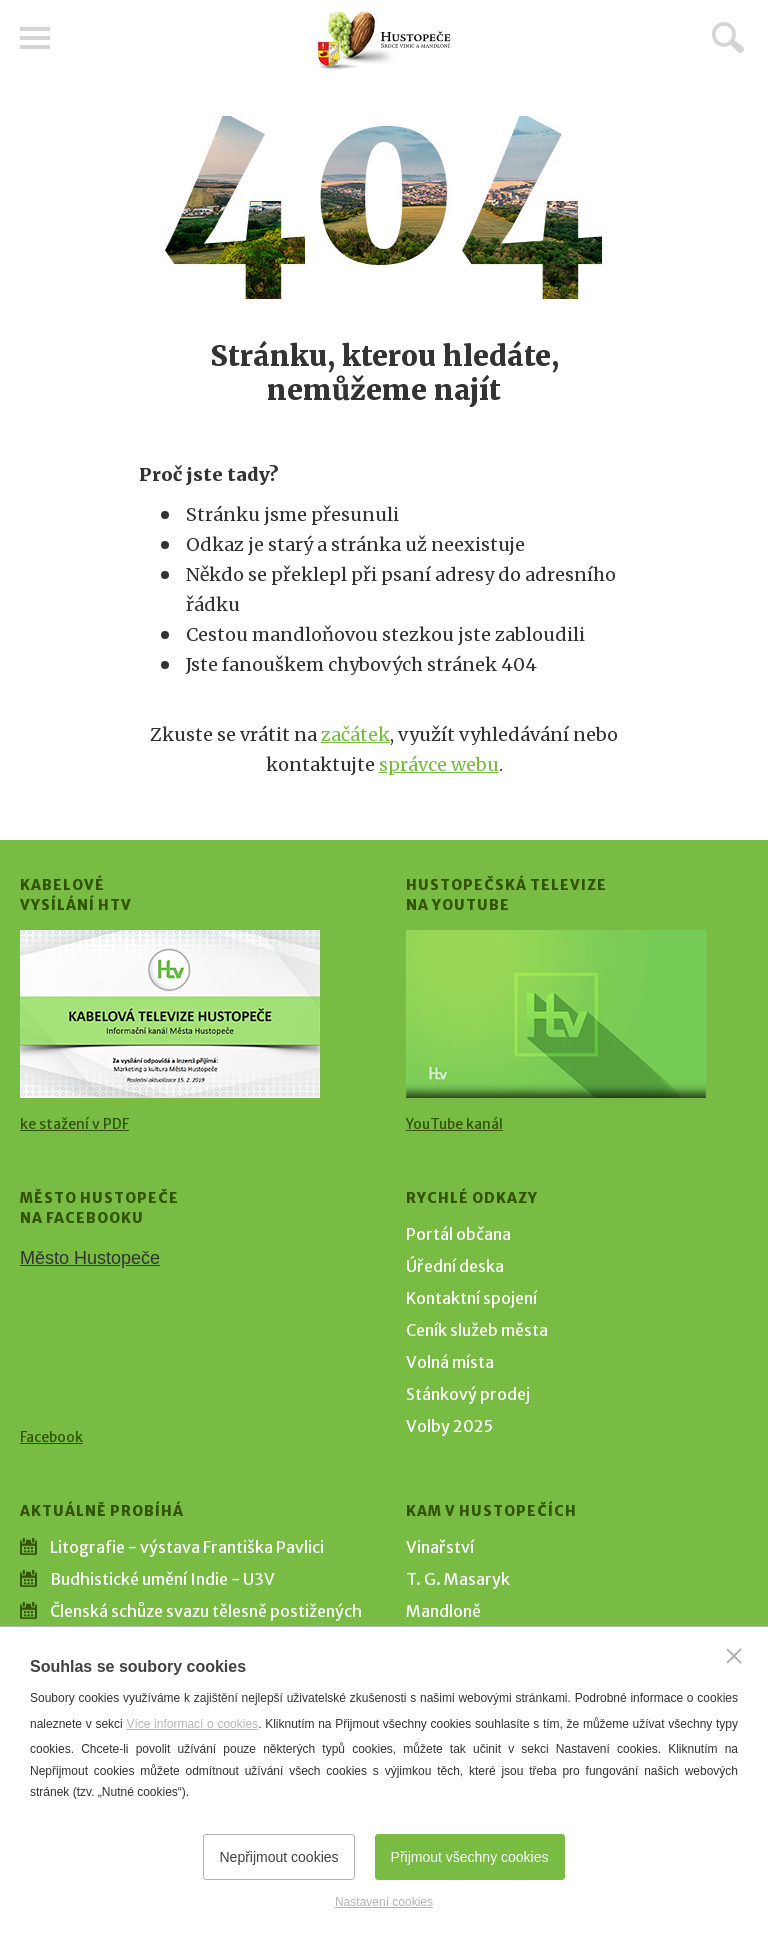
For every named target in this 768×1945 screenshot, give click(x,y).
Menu (35, 38)
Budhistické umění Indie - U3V (162, 1579)
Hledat (728, 37)
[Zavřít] (734, 1656)
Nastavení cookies (384, 1902)
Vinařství (440, 1547)
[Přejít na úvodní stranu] (384, 40)
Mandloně (443, 1611)
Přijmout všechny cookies (470, 1857)
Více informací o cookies (192, 1724)
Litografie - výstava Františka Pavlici (187, 1547)
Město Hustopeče (90, 1258)
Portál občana (458, 1234)
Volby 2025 (449, 1426)
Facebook (51, 1437)
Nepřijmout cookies (278, 1857)
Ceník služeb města (477, 1330)
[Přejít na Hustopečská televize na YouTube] (556, 1014)
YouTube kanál (454, 1124)
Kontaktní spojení (471, 1298)
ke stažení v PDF (74, 1124)
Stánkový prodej (468, 1394)
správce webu (439, 764)
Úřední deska (455, 1266)
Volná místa (450, 1362)
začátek (355, 734)
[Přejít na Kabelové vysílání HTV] (170, 1014)
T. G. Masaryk (458, 1579)
